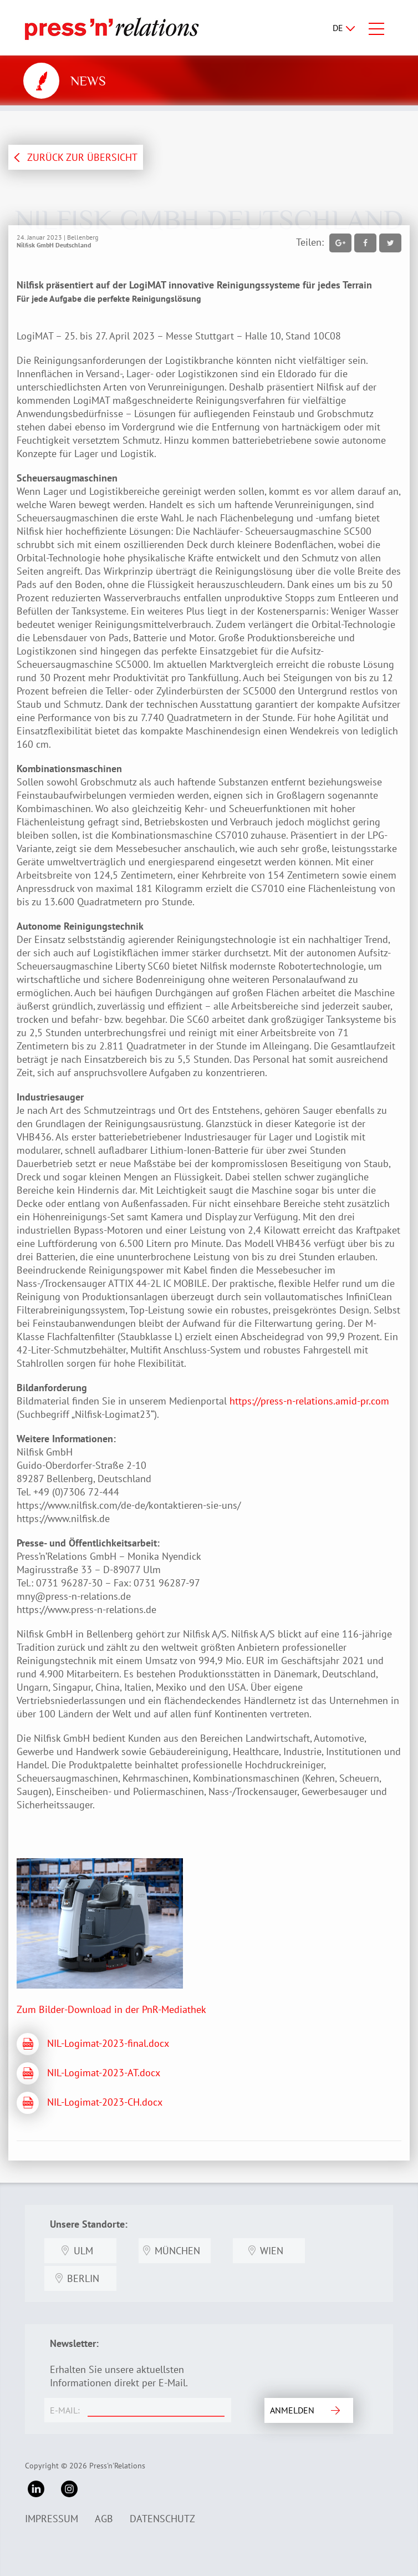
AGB (104, 2518)
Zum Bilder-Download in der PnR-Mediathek (111, 2009)
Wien (271, 2250)
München (177, 2250)
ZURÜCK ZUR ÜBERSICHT (82, 157)
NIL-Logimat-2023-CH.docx (104, 2102)
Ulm (83, 2250)
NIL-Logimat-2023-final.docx (108, 2043)
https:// (245, 1401)
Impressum (51, 2518)
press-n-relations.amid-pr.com (325, 1401)
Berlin (83, 2278)
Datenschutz (162, 2518)
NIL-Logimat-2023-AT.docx (103, 2072)
